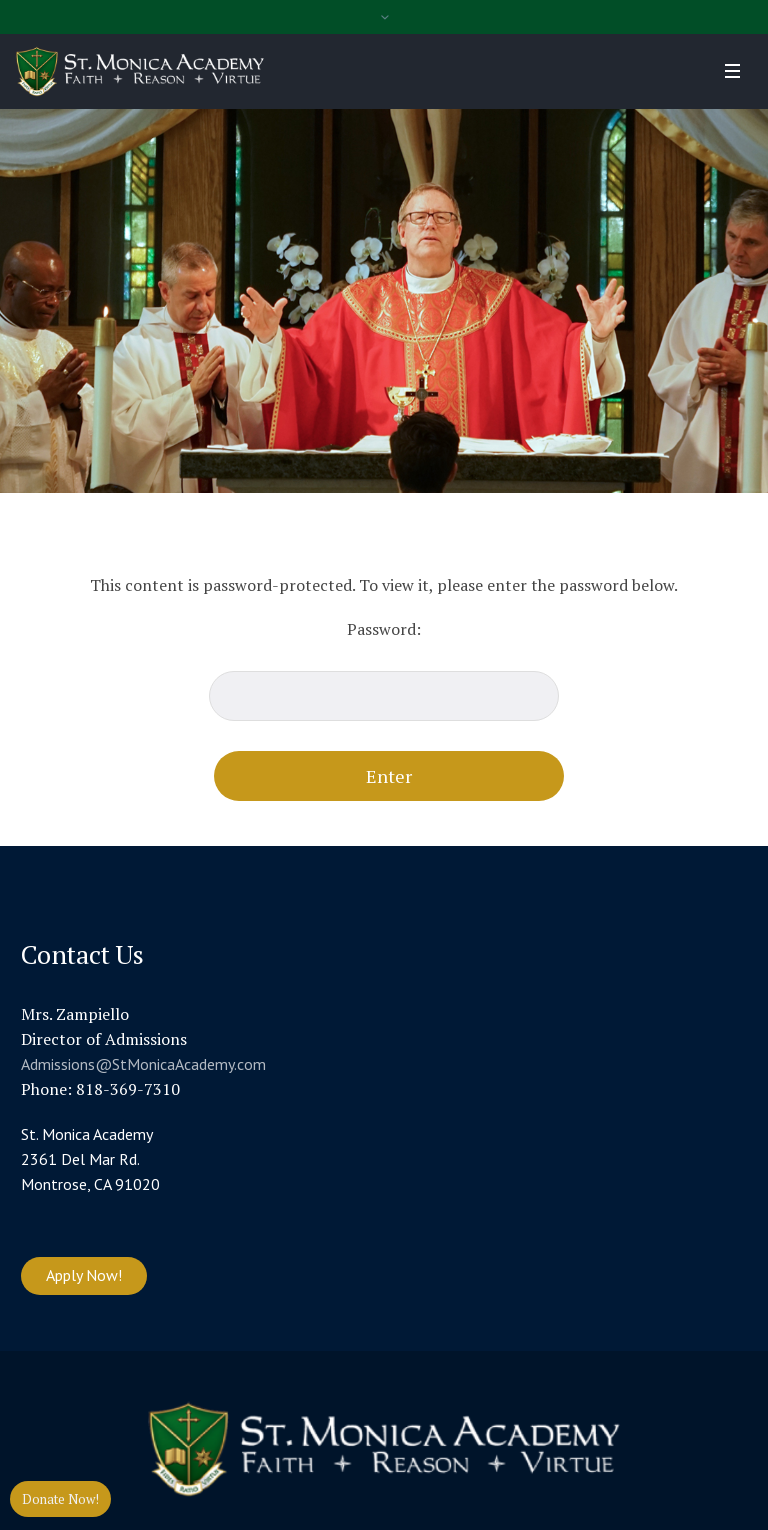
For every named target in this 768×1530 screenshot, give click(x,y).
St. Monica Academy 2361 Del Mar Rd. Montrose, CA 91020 (90, 1159)
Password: (384, 669)
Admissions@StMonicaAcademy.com (143, 1064)
